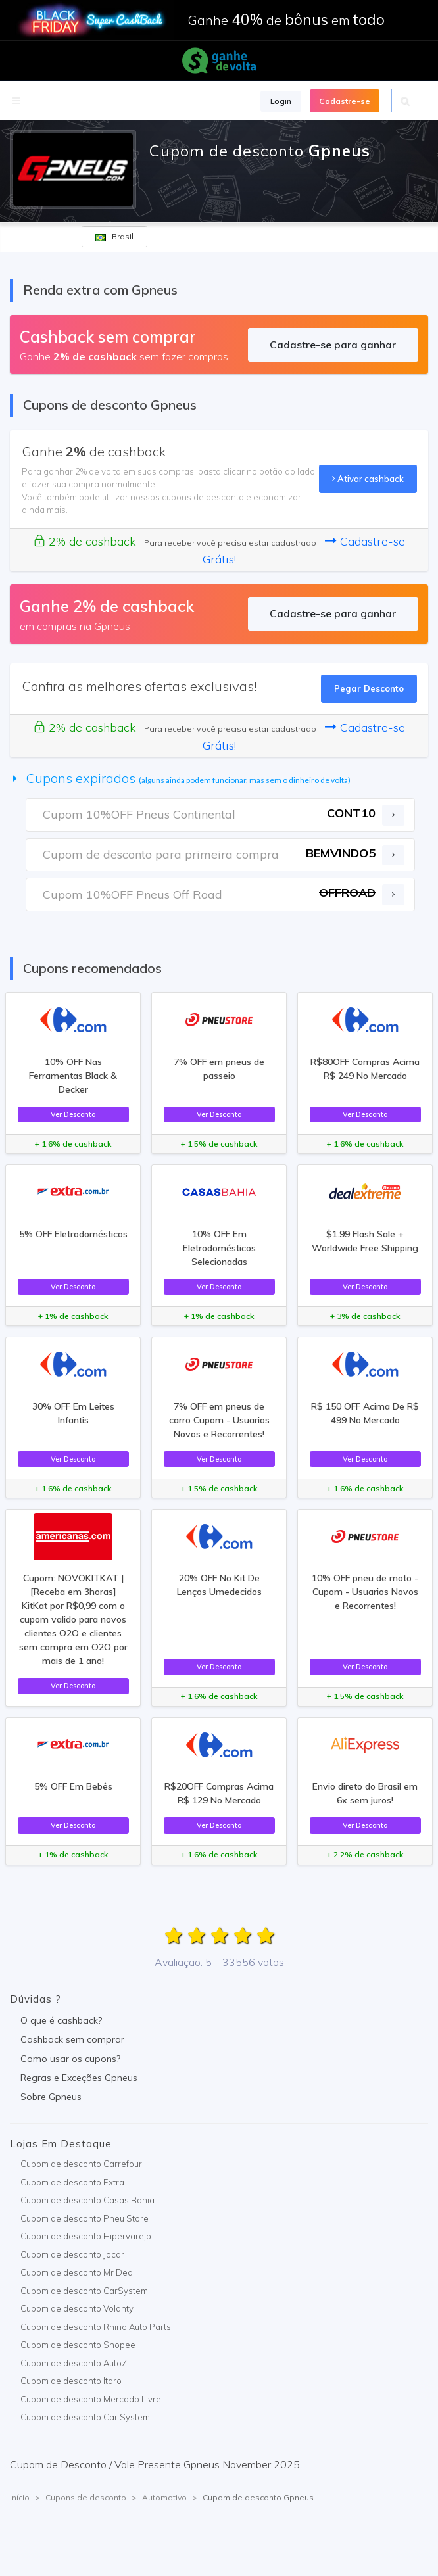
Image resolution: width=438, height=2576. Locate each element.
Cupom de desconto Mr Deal (77, 2272)
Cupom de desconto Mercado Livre (90, 2399)
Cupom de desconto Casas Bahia (87, 2200)
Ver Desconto (73, 1114)
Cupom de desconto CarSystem (84, 2290)
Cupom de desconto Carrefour (81, 2164)
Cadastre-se (344, 101)
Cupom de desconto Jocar (72, 2254)
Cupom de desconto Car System (85, 2417)
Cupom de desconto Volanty (77, 2308)
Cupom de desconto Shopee (77, 2344)
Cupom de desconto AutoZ (73, 2363)
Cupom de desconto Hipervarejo (85, 2236)
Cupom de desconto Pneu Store (84, 2218)
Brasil (114, 236)
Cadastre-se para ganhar (333, 344)
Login (280, 101)
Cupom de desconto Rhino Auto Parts (95, 2327)
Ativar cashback (368, 478)
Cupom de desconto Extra (72, 2182)
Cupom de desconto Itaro (71, 2380)
